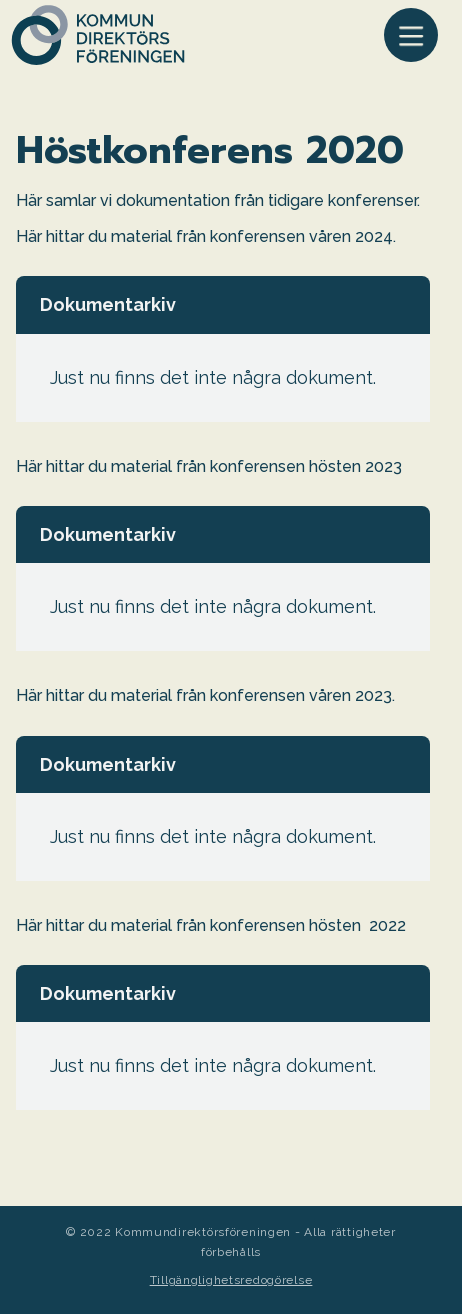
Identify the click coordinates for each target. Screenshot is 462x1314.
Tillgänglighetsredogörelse (231, 1280)
